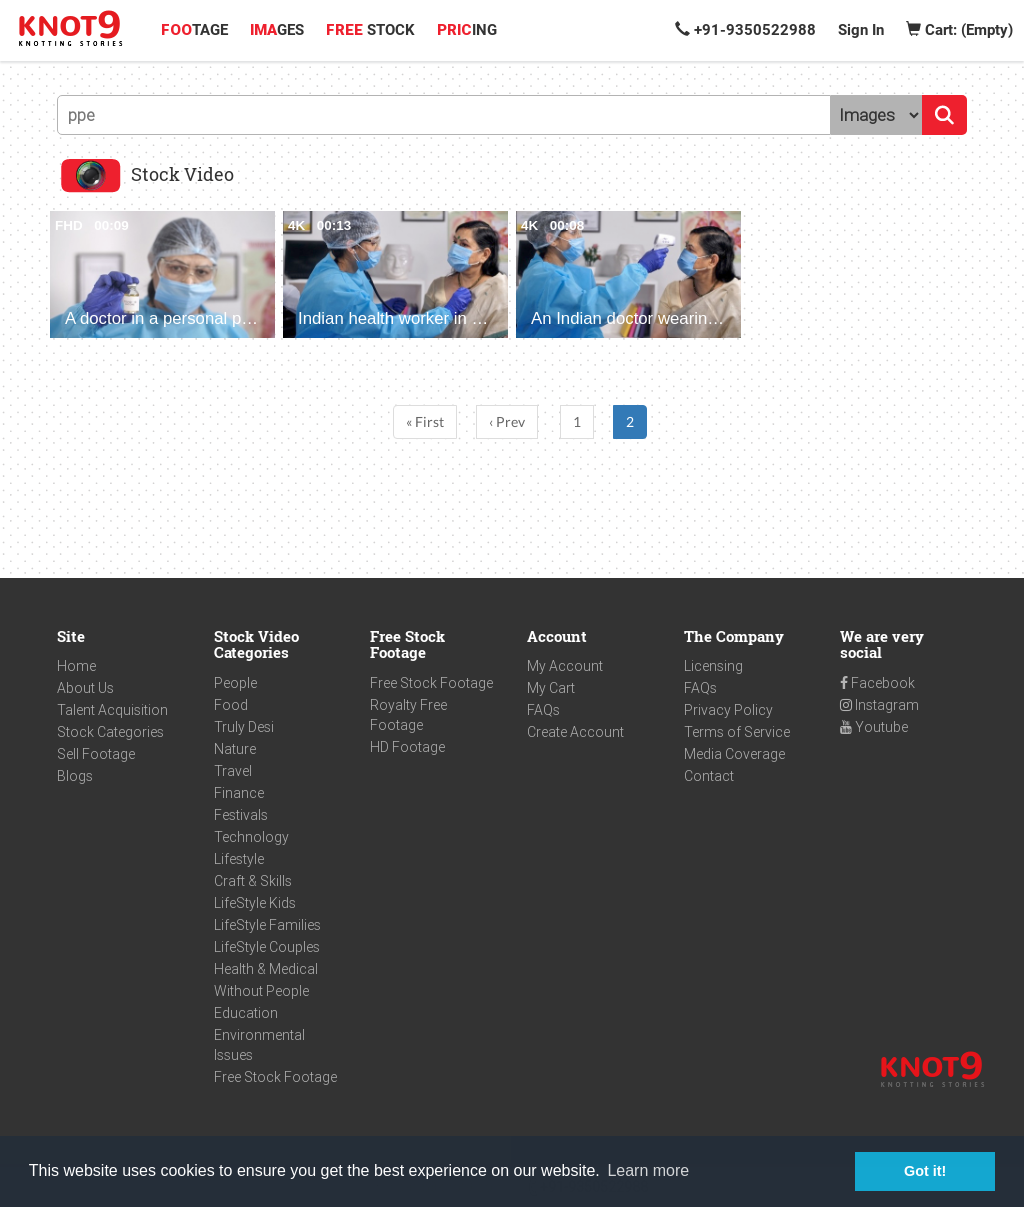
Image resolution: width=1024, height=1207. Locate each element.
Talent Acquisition (112, 710)
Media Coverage (734, 754)
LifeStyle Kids (255, 903)
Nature (235, 749)
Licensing (713, 666)
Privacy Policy (728, 710)
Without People (261, 991)
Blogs (75, 776)
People (235, 683)
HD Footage (407, 747)
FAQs (543, 710)
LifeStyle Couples (267, 947)
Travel (233, 771)
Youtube (874, 727)
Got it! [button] (925, 1171)
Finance (239, 793)
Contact (709, 776)
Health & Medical (266, 969)
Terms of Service (737, 732)
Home (76, 666)
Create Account (575, 732)
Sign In (861, 30)
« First (425, 421)
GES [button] (277, 30)
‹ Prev (507, 421)
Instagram (879, 705)
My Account (565, 666)
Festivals (241, 815)
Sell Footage (96, 754)
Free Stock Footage (275, 1077)
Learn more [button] (648, 1170)
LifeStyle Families (267, 925)
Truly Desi (244, 727)
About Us (85, 688)
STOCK (370, 30)
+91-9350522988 (745, 30)
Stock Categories (110, 732)
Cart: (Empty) (959, 30)
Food (231, 705)
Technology (251, 837)
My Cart (551, 688)
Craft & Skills (253, 881)
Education (246, 1013)
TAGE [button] (194, 30)
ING (467, 30)
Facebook (877, 683)
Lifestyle (239, 859)
